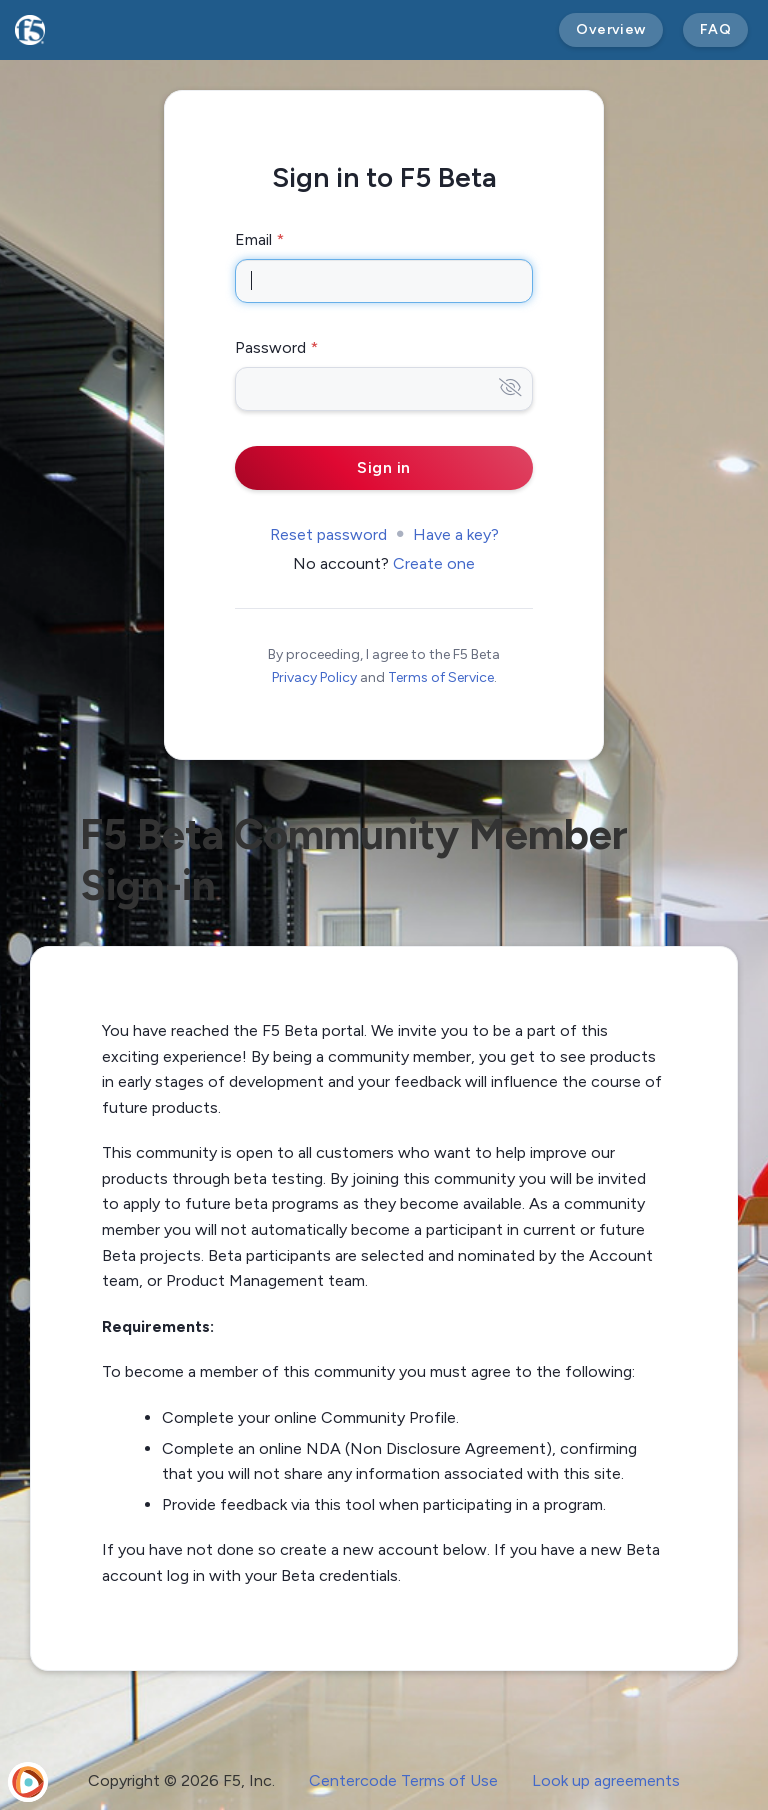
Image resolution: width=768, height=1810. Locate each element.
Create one (434, 563)
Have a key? (456, 534)
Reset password (328, 534)
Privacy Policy (314, 677)
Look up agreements (606, 1780)
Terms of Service (441, 677)
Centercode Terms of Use (403, 1780)
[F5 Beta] (30, 30)
